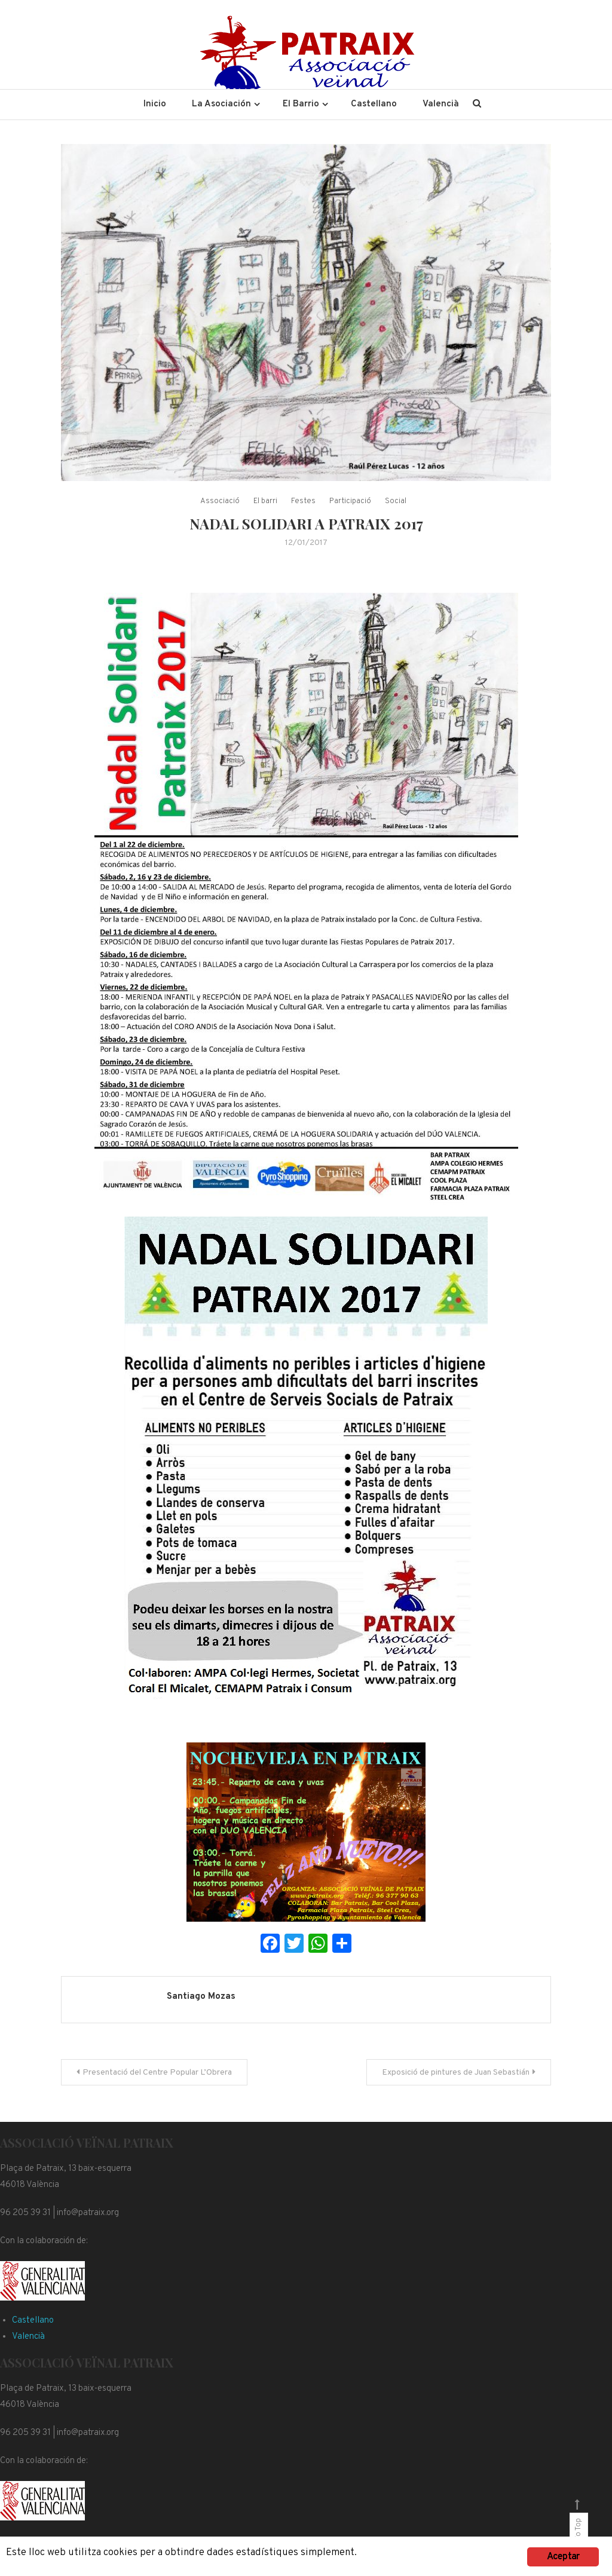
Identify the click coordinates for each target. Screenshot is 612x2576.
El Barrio (301, 104)
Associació (220, 501)
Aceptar (563, 2557)
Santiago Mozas (201, 1996)
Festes (303, 501)
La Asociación (221, 104)
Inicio (154, 104)
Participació (350, 501)
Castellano (374, 104)
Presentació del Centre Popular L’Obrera (157, 2072)
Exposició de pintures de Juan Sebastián (456, 2072)
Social (395, 501)
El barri (265, 501)
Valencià (441, 104)
